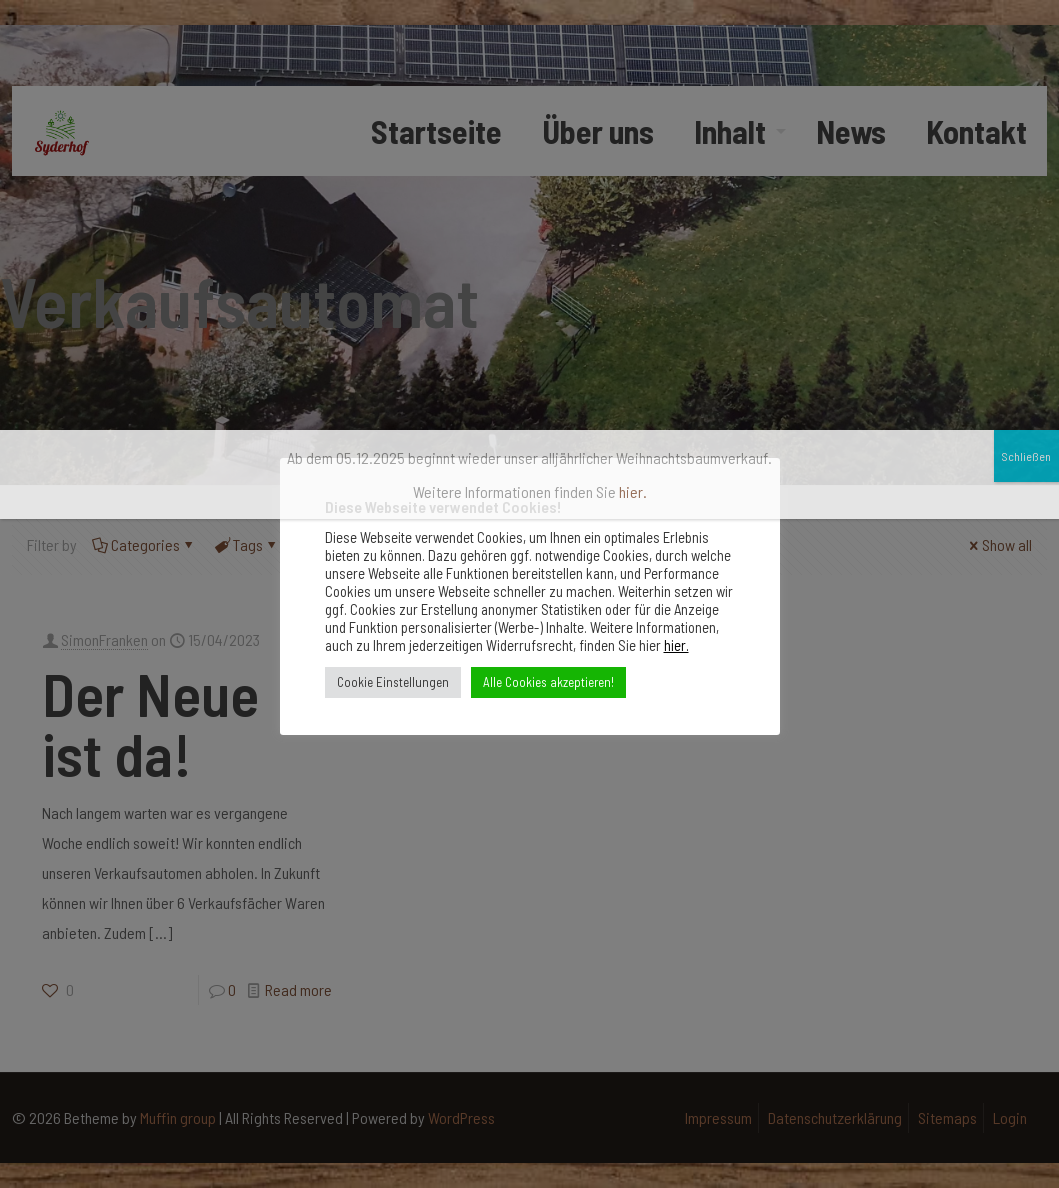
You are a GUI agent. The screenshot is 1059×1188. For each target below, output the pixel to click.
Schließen (1026, 152)
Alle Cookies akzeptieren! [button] (548, 682)
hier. (676, 645)
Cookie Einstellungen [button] (393, 682)
